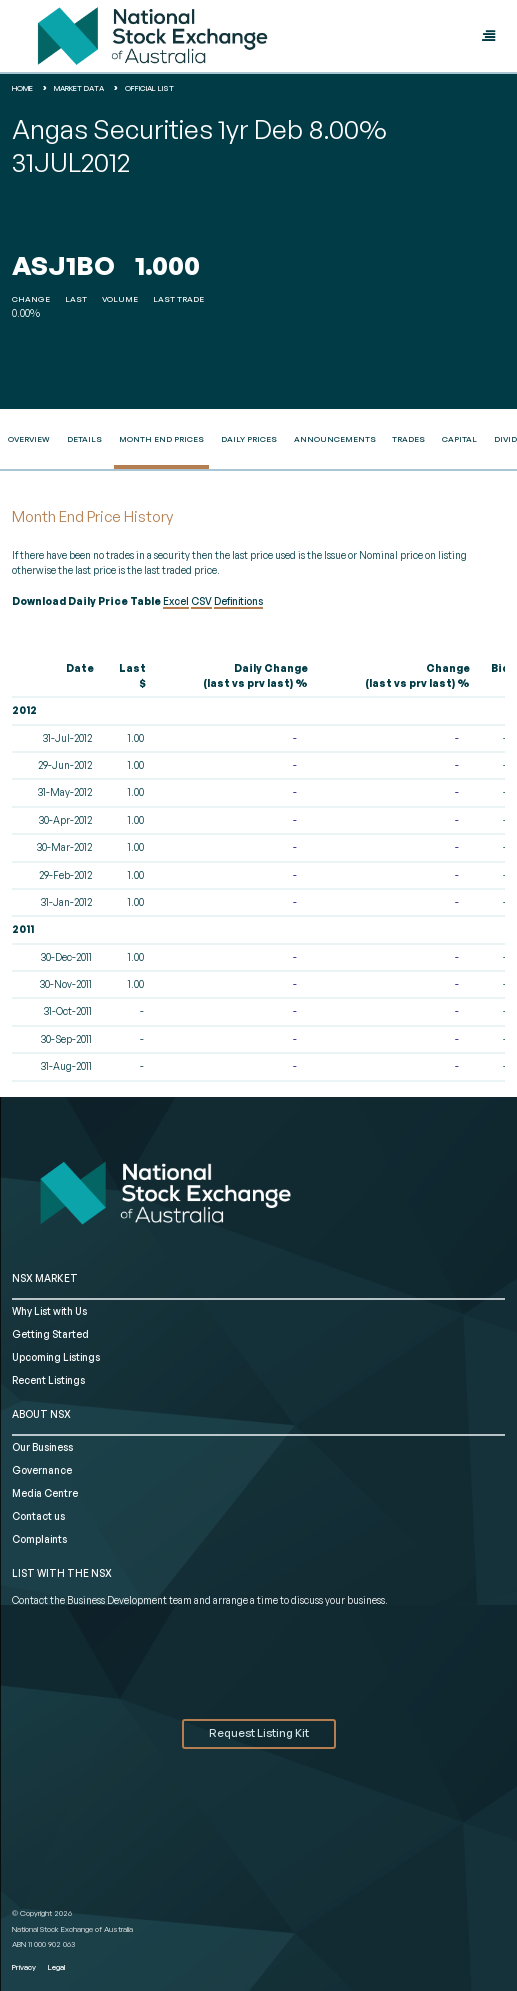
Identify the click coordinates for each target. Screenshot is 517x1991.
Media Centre (45, 1493)
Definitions (238, 601)
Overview (29, 439)
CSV (201, 601)
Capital (459, 439)
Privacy (24, 1967)
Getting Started (50, 1334)
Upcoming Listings (56, 1357)
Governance (42, 1470)
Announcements (335, 439)
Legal (56, 1967)
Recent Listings (48, 1380)
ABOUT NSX (41, 1414)
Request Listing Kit (259, 1733)
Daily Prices (249, 439)
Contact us (38, 1516)
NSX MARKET (45, 1278)
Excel (176, 601)
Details (84, 439)
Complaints (39, 1539)
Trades (408, 439)
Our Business (42, 1447)
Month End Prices (161, 439)
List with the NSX (62, 1573)
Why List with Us (49, 1311)
